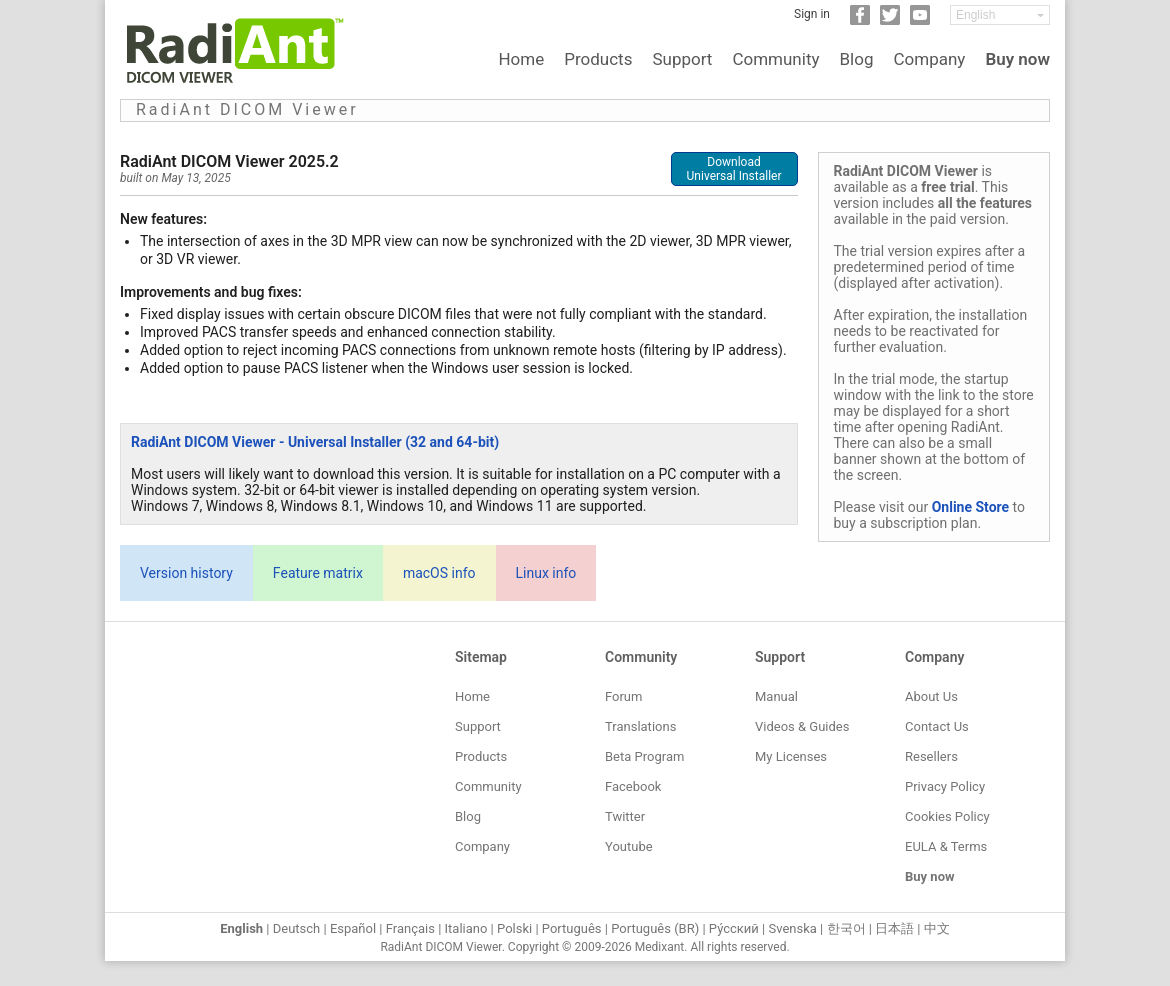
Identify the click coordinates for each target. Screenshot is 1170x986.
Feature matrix (318, 573)
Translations (640, 726)
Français (410, 928)
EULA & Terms (946, 846)
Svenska (793, 928)
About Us (931, 696)
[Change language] (1000, 15)
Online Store (970, 507)
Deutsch (297, 928)
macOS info (439, 573)
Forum (623, 696)
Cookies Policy (947, 816)
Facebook (633, 786)
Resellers (931, 756)
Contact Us (937, 726)
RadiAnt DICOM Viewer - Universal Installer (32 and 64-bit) (315, 442)
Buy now (1017, 59)
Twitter (625, 816)
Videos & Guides (802, 726)
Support (682, 59)
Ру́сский (734, 928)
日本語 (894, 928)
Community (775, 59)
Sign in (812, 14)
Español (353, 928)
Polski (514, 928)
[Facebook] (860, 21)
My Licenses (791, 756)
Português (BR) (655, 928)
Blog (857, 59)
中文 (937, 928)
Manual (776, 696)
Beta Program (644, 756)
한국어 (846, 928)
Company (929, 59)
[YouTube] (920, 21)
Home (521, 59)
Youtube (629, 846)
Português (572, 928)
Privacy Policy (945, 786)
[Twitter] (890, 21)
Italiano (466, 928)
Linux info (546, 573)
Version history (186, 573)
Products (598, 59)
